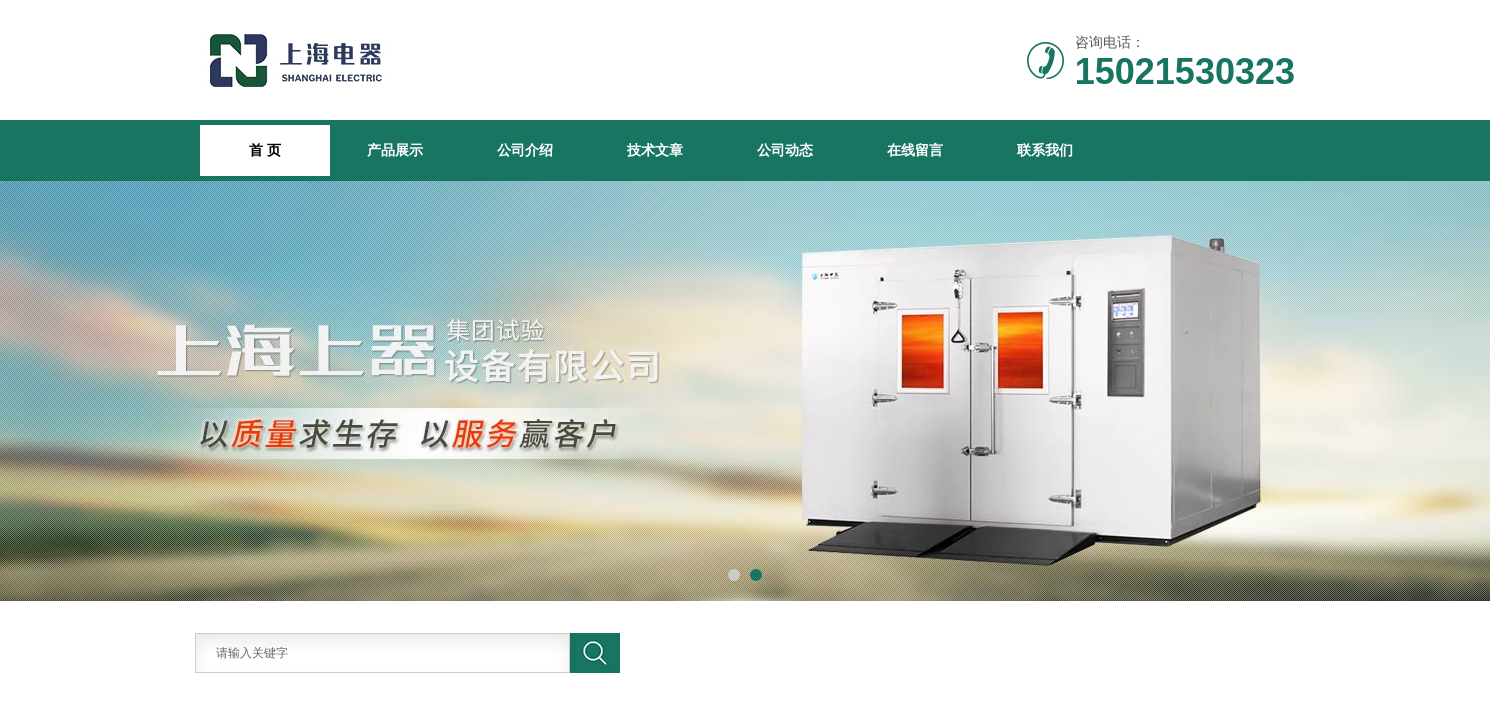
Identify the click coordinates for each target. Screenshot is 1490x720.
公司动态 (785, 150)
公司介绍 (525, 150)
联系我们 (1045, 150)
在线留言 (915, 150)
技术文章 (655, 150)
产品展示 (395, 150)
